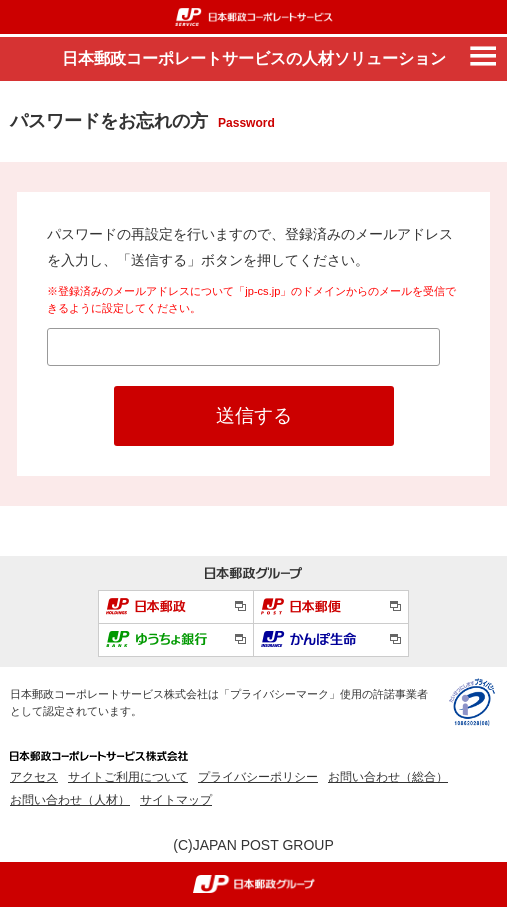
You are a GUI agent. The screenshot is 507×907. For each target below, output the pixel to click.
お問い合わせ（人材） (70, 800)
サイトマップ (176, 800)
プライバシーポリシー (258, 777)
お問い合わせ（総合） (388, 777)
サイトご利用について (128, 777)
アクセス (34, 777)
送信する (254, 415)
